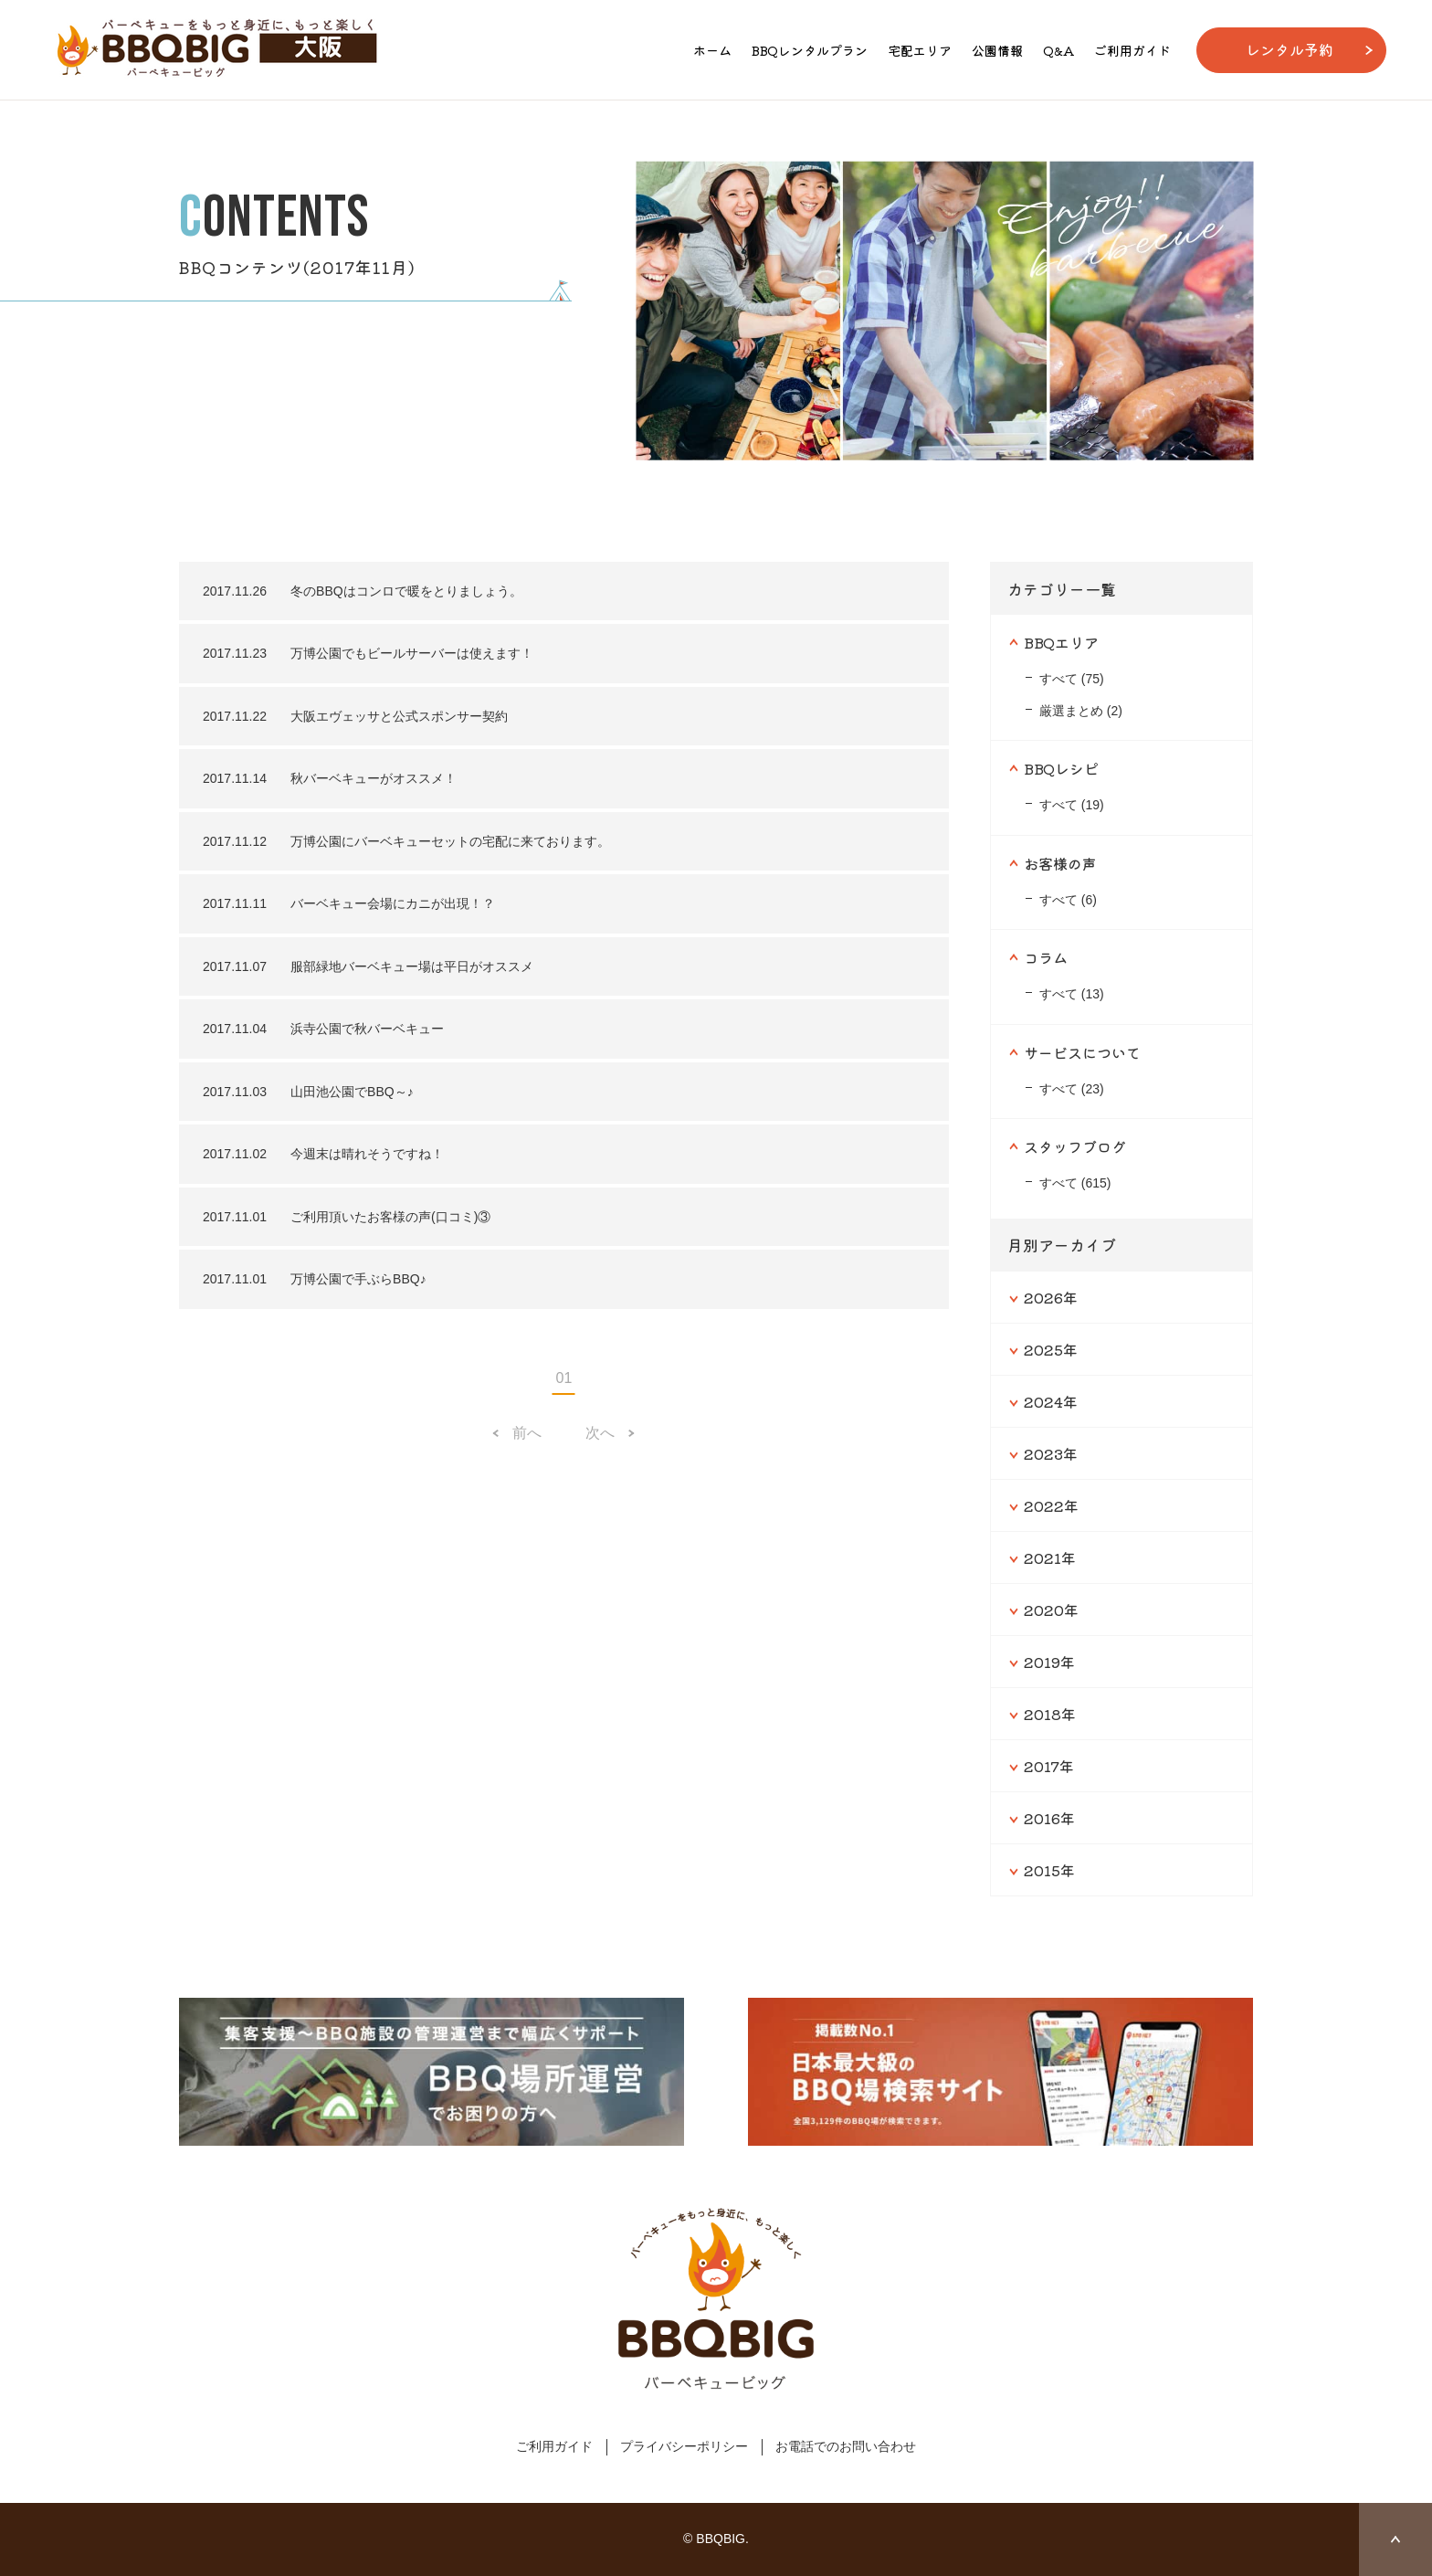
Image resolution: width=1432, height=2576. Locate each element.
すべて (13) (1071, 994)
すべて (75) (1071, 678)
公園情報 (997, 50)
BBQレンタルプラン (810, 50)
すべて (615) (1075, 1183)
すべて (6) (1068, 899)
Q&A (1058, 50)
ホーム (712, 50)
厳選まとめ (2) (1080, 710)
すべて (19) (1071, 804)
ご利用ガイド (1132, 50)
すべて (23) (1071, 1089)
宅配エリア (920, 50)
